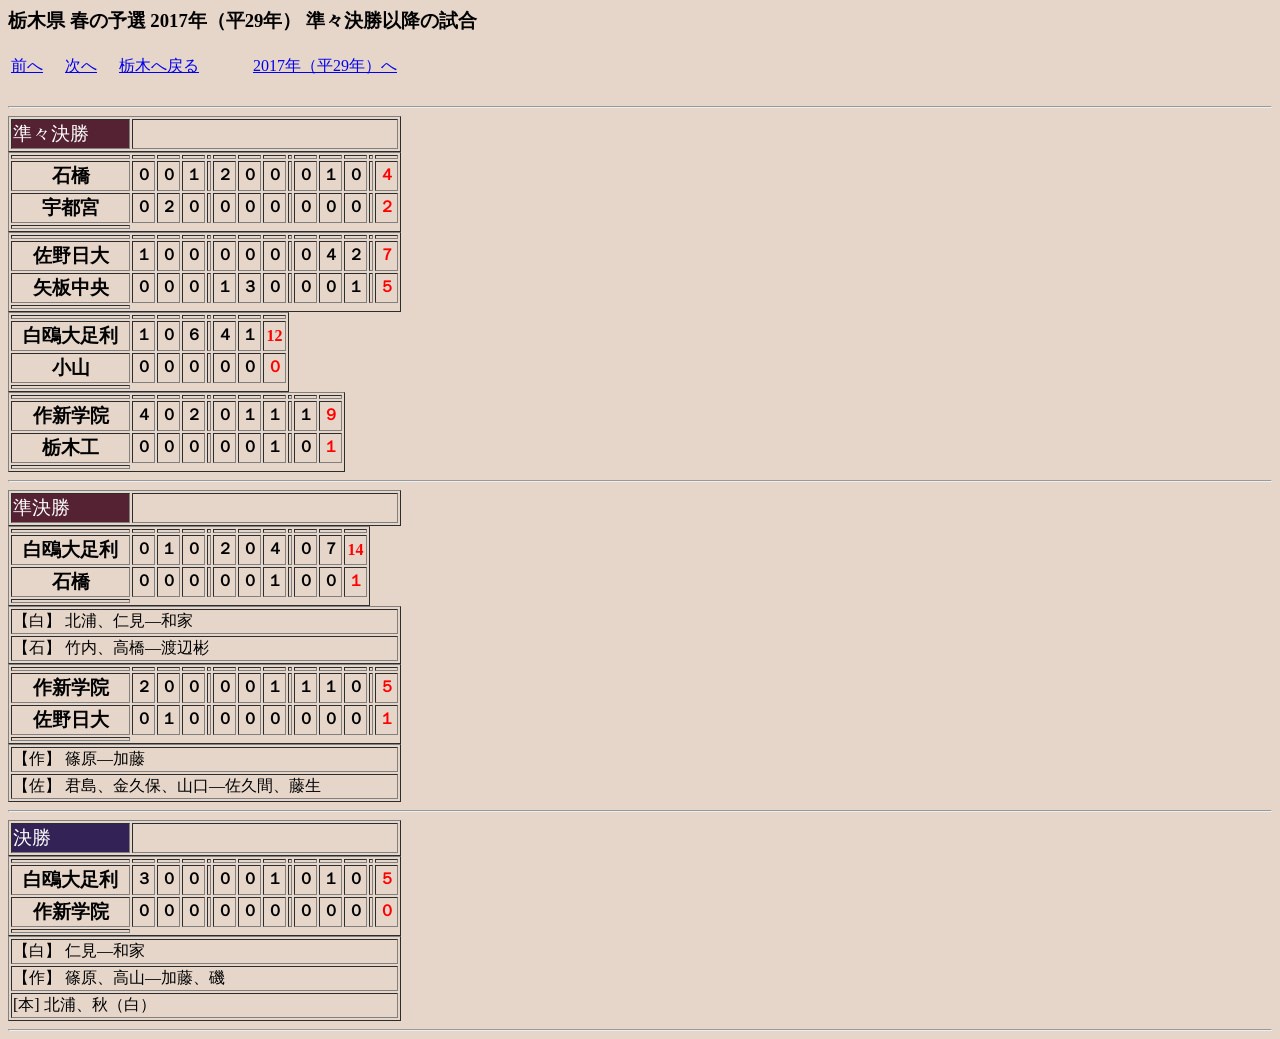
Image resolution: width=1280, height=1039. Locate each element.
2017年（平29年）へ (325, 65)
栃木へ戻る (159, 65)
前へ (27, 65)
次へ (81, 65)
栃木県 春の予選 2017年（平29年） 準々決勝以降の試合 (242, 20)
